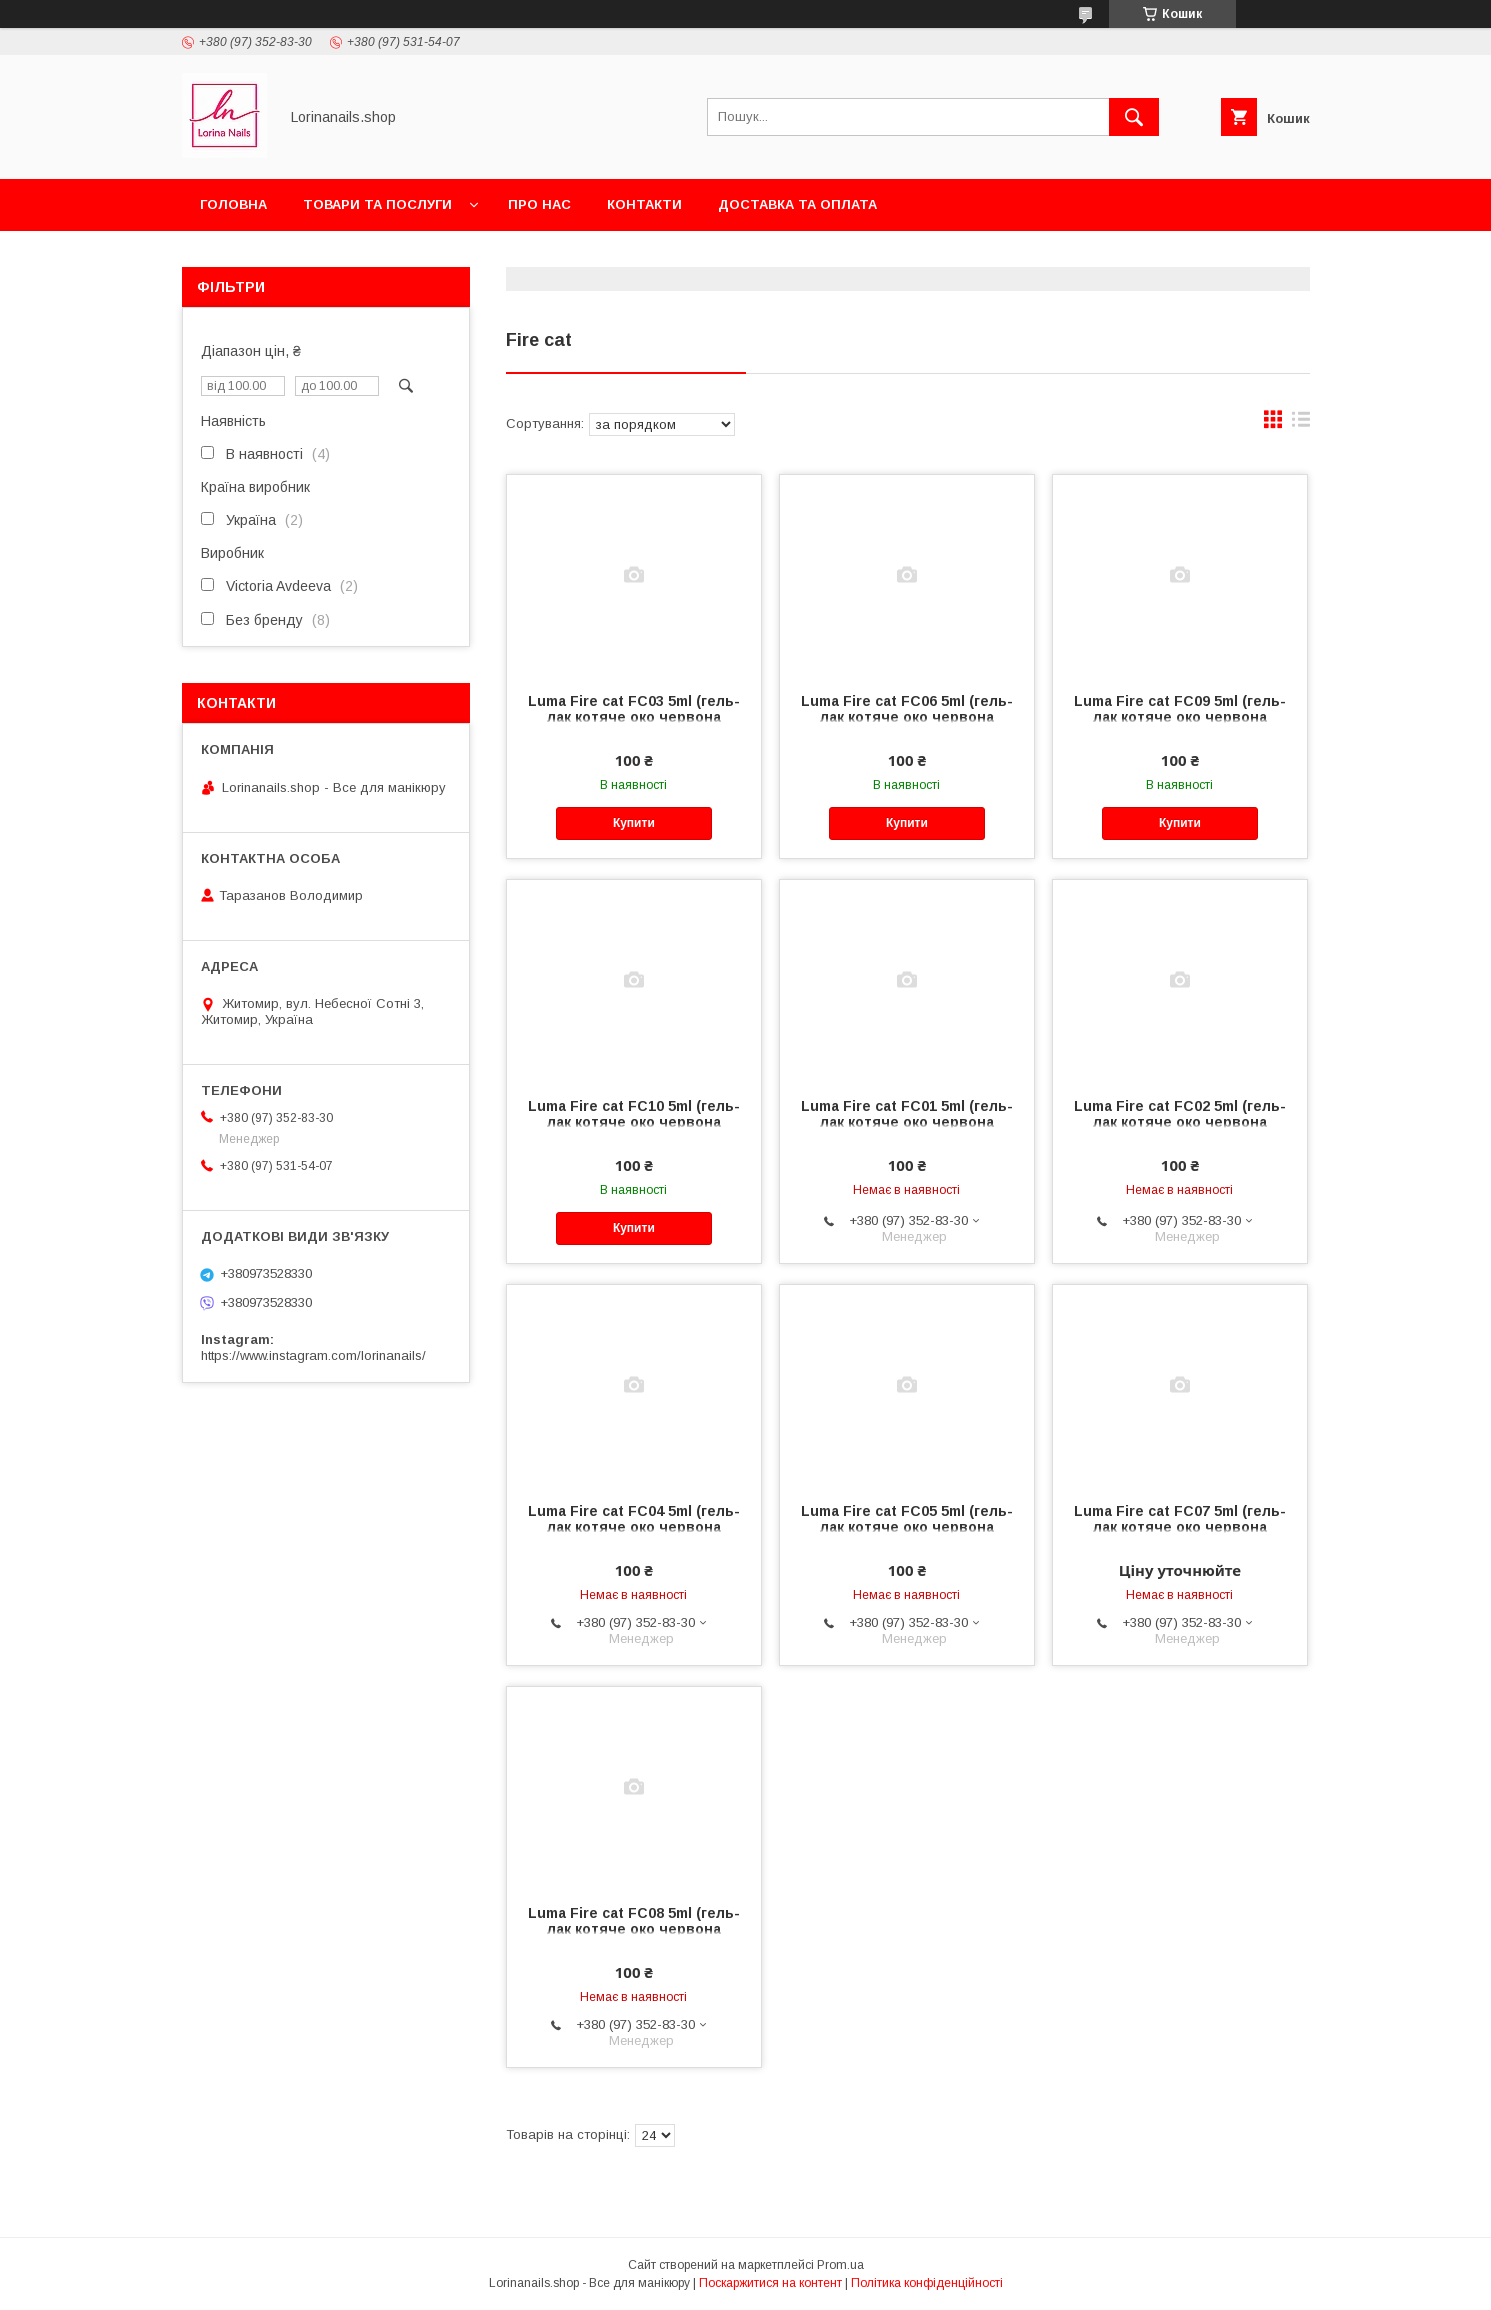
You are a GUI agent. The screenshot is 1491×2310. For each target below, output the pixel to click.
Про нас (539, 204)
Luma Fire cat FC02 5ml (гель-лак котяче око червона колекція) (1180, 1122)
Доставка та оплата (797, 204)
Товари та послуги (377, 204)
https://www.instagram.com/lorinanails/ (313, 1355)
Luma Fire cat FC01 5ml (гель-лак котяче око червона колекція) (907, 1122)
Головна (233, 204)
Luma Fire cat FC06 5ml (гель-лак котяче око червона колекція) (907, 717)
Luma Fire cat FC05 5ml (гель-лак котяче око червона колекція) (907, 1527)
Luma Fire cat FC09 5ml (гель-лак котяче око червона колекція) (1180, 717)
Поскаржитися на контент (770, 2283)
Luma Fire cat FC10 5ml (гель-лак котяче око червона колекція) (634, 1122)
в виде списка (1301, 424)
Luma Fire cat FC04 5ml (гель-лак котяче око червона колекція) (634, 1527)
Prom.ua (840, 2265)
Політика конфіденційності (927, 2283)
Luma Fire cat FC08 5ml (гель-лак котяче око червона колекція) (634, 1929)
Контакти (644, 204)
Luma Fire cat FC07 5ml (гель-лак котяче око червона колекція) (1180, 1527)
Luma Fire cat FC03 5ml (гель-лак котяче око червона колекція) (634, 717)
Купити (634, 823)
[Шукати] (1134, 117)
